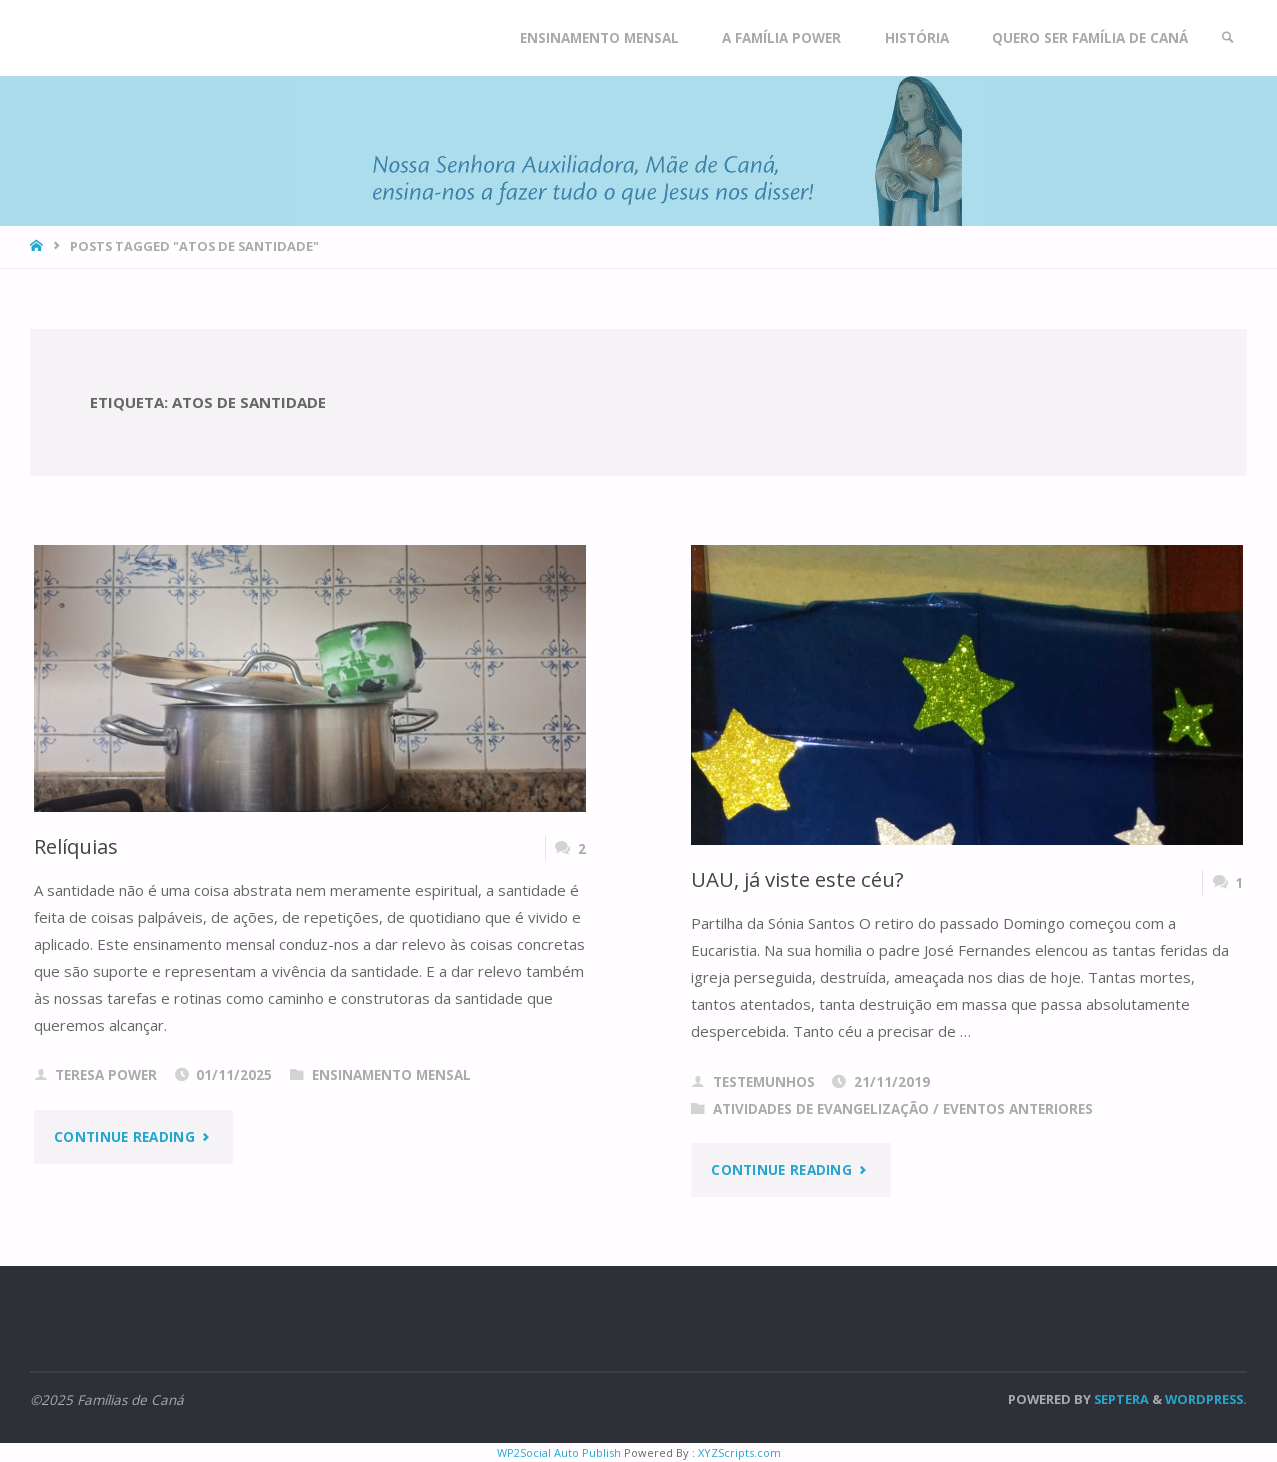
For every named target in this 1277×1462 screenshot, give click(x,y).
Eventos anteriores (1018, 1109)
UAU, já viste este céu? (797, 879)
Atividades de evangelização (821, 1109)
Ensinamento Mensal (391, 1075)
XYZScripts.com (739, 1452)
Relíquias (76, 846)
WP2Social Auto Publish (559, 1452)
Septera (1120, 1399)
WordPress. (1206, 1399)
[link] (1228, 38)
